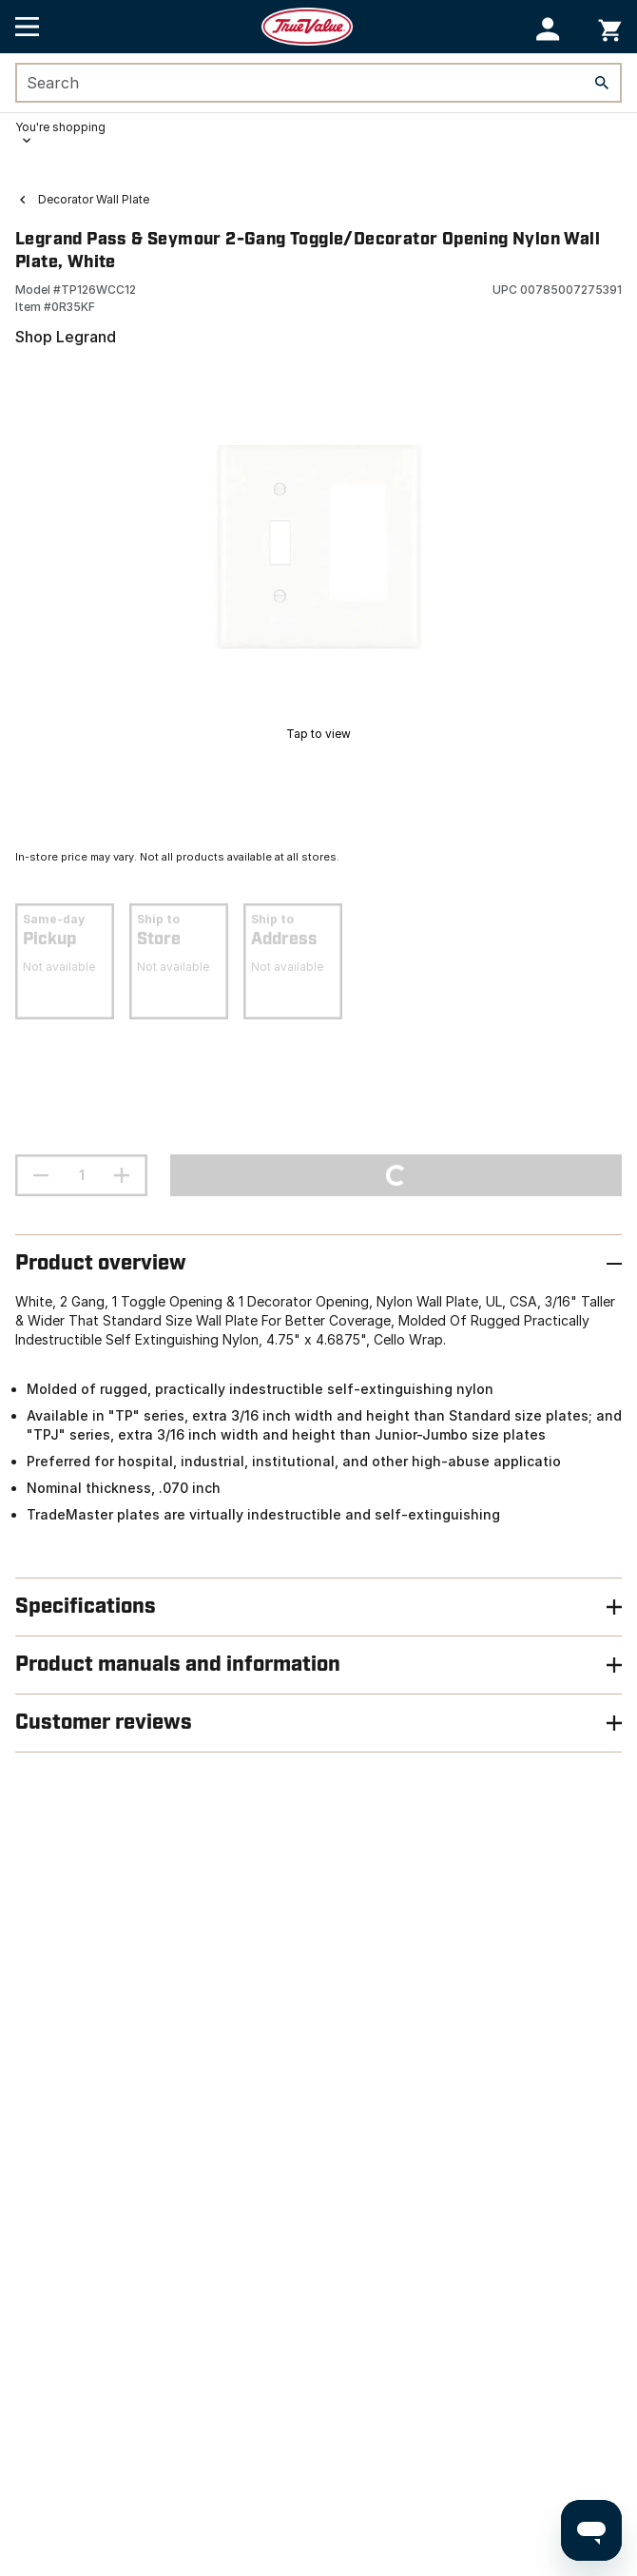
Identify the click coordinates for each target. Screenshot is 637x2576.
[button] (548, 29)
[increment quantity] (121, 1175)
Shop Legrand (65, 336)
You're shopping (60, 127)
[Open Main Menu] (27, 26)
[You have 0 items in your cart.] (610, 27)
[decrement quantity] (41, 1175)
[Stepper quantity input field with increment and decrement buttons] (81, 1175)
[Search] (601, 82)
